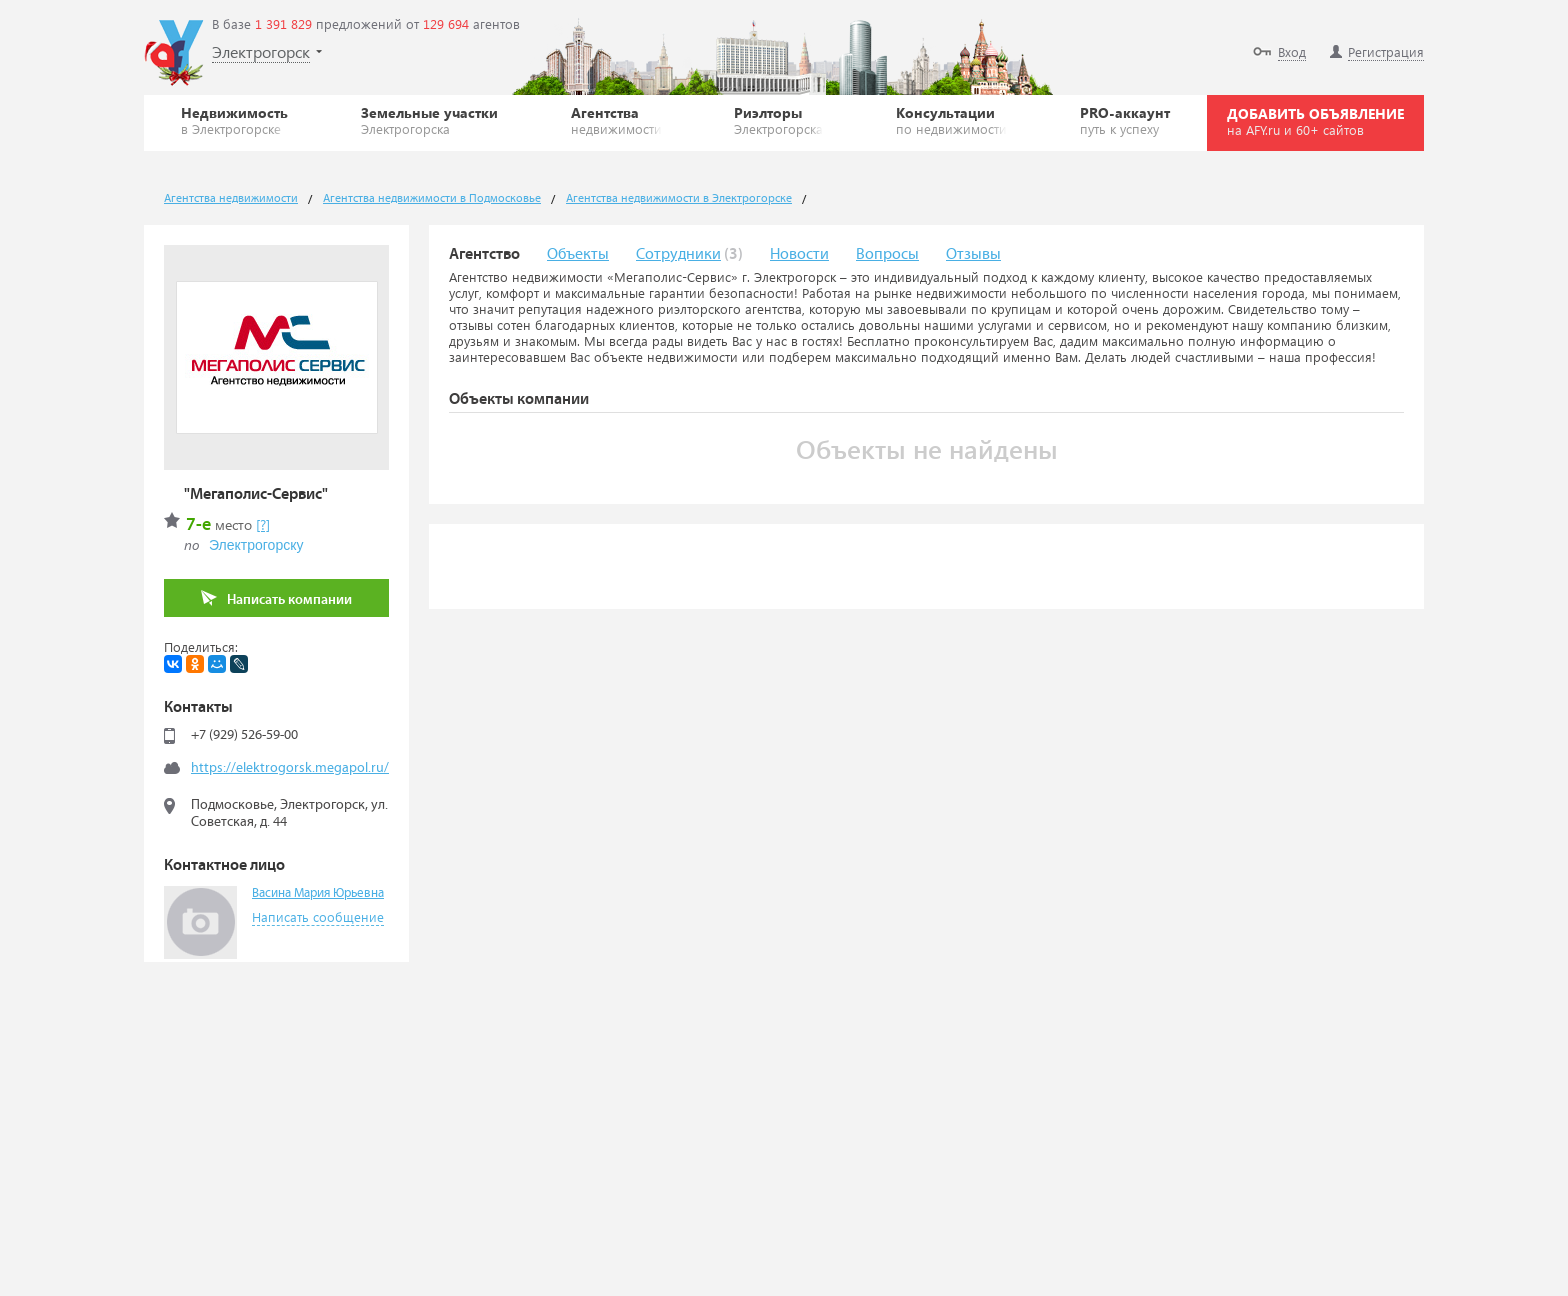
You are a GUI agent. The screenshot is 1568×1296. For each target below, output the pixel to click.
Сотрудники (678, 254)
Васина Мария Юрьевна (318, 893)
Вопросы (887, 254)
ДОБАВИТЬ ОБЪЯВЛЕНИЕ (1315, 121)
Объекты (578, 254)
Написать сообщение (318, 916)
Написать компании (276, 598)
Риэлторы (778, 120)
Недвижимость (234, 120)
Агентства (616, 120)
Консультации (951, 120)
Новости (799, 254)
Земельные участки (429, 120)
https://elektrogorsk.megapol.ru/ (290, 768)
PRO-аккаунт (1125, 120)
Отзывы (973, 254)
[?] (263, 524)
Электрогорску (256, 545)
